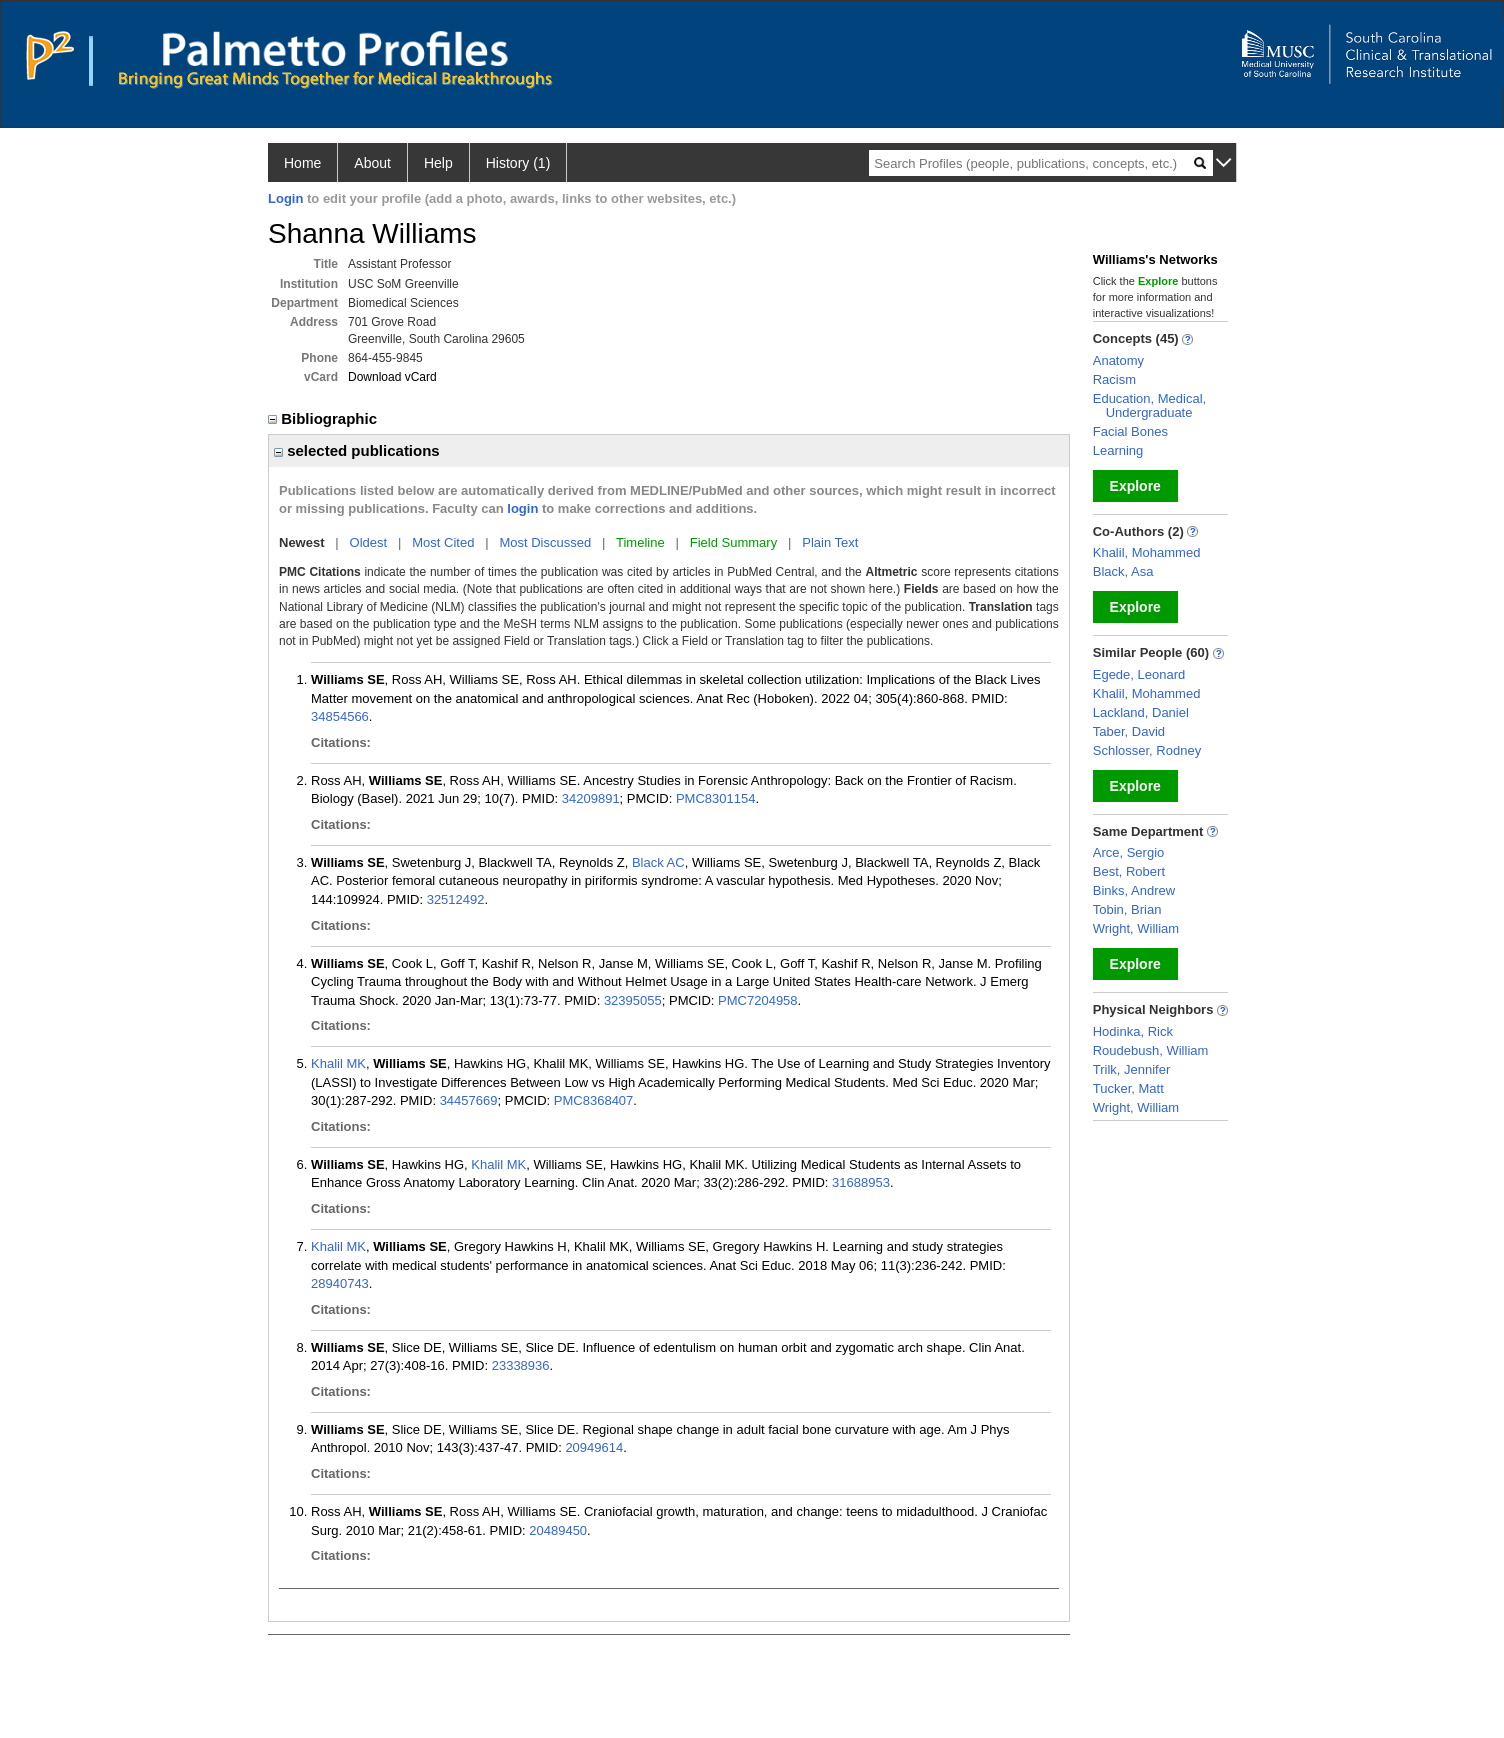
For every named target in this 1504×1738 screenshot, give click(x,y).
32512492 (456, 899)
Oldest (369, 542)
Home (302, 163)
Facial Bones (1130, 431)
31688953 (861, 1182)
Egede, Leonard (1139, 674)
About (372, 163)
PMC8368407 (594, 1100)
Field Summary (733, 542)
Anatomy (1118, 360)
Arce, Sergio (1129, 852)
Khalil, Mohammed (1147, 552)
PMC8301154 (716, 798)
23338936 (521, 1365)
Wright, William (1136, 928)
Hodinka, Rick (1133, 1031)
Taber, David (1129, 731)
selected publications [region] (357, 450)
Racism (1114, 379)
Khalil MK (338, 1063)
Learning (1118, 450)
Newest (302, 542)
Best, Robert (1129, 871)
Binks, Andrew (1134, 890)
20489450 (558, 1530)
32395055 (633, 1000)
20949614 (594, 1447)
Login (285, 198)
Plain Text (830, 542)
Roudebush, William (1151, 1050)
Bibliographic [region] (324, 418)
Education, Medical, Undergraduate (1149, 405)
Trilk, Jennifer (1132, 1069)
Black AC (658, 862)
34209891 (591, 798)
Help (438, 163)
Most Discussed (545, 542)
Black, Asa (1123, 571)
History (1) (518, 163)
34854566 (340, 716)
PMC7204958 (758, 1000)
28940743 (340, 1283)
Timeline (640, 542)
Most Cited (443, 542)
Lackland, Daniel (1141, 712)
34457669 (469, 1100)
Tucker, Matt (1128, 1088)
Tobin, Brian (1127, 909)
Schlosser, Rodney (1147, 750)
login (522, 508)
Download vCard (392, 377)
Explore (1135, 486)
